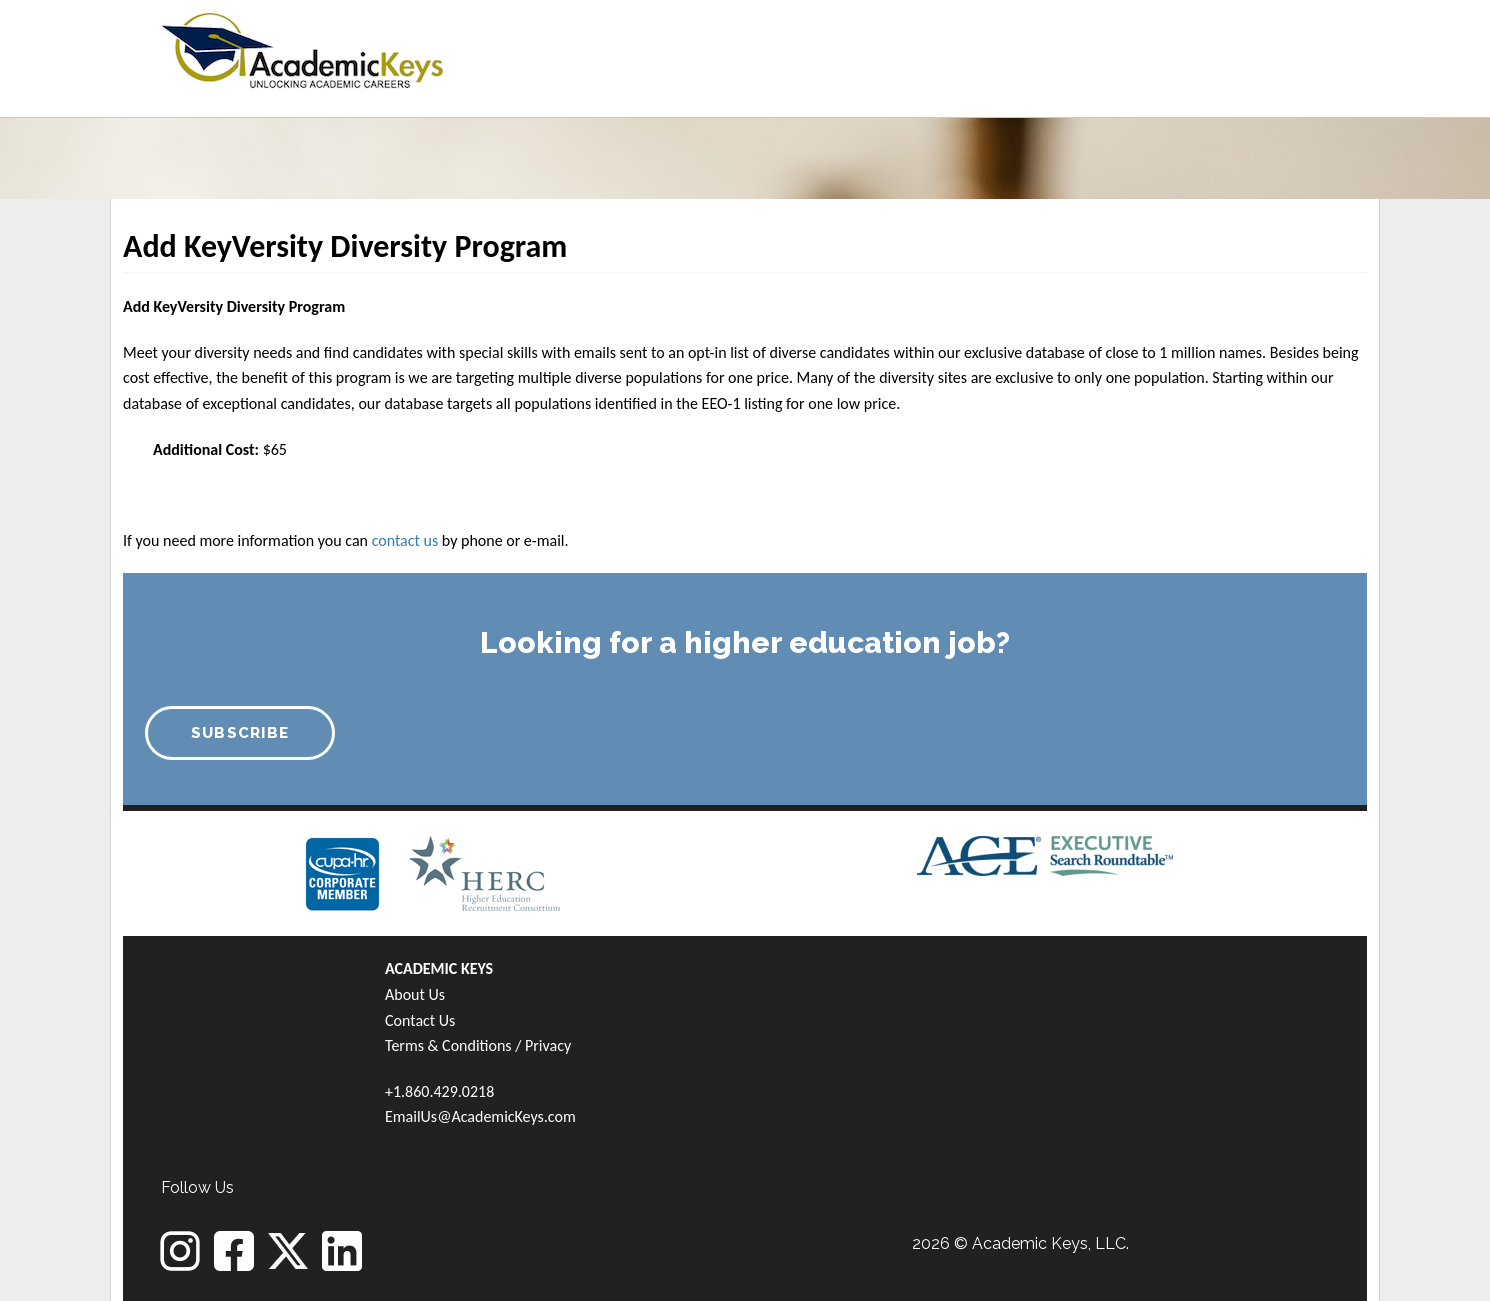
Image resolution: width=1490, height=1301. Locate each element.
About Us (415, 994)
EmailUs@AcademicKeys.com (480, 1116)
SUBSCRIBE (240, 733)
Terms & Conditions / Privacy (478, 1045)
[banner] (302, 47)
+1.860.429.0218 (439, 1091)
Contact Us (420, 1020)
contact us (405, 540)
